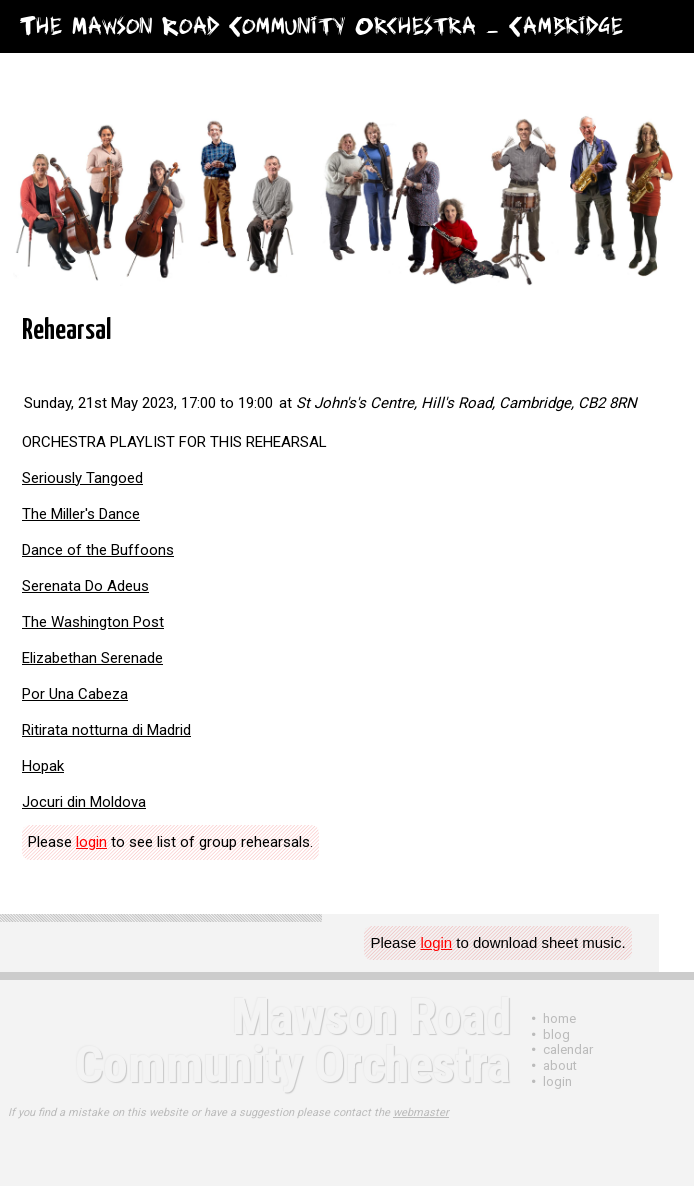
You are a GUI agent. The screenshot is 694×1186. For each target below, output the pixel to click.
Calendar (568, 1049)
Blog (556, 1034)
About (560, 1065)
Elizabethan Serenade (92, 658)
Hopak (43, 766)
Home (559, 1018)
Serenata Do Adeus (85, 586)
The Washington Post (93, 622)
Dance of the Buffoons (98, 550)
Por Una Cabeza (75, 694)
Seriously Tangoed (82, 478)
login (91, 842)
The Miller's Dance (81, 514)
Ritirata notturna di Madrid (106, 730)
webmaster (421, 1112)
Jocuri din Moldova (84, 802)
